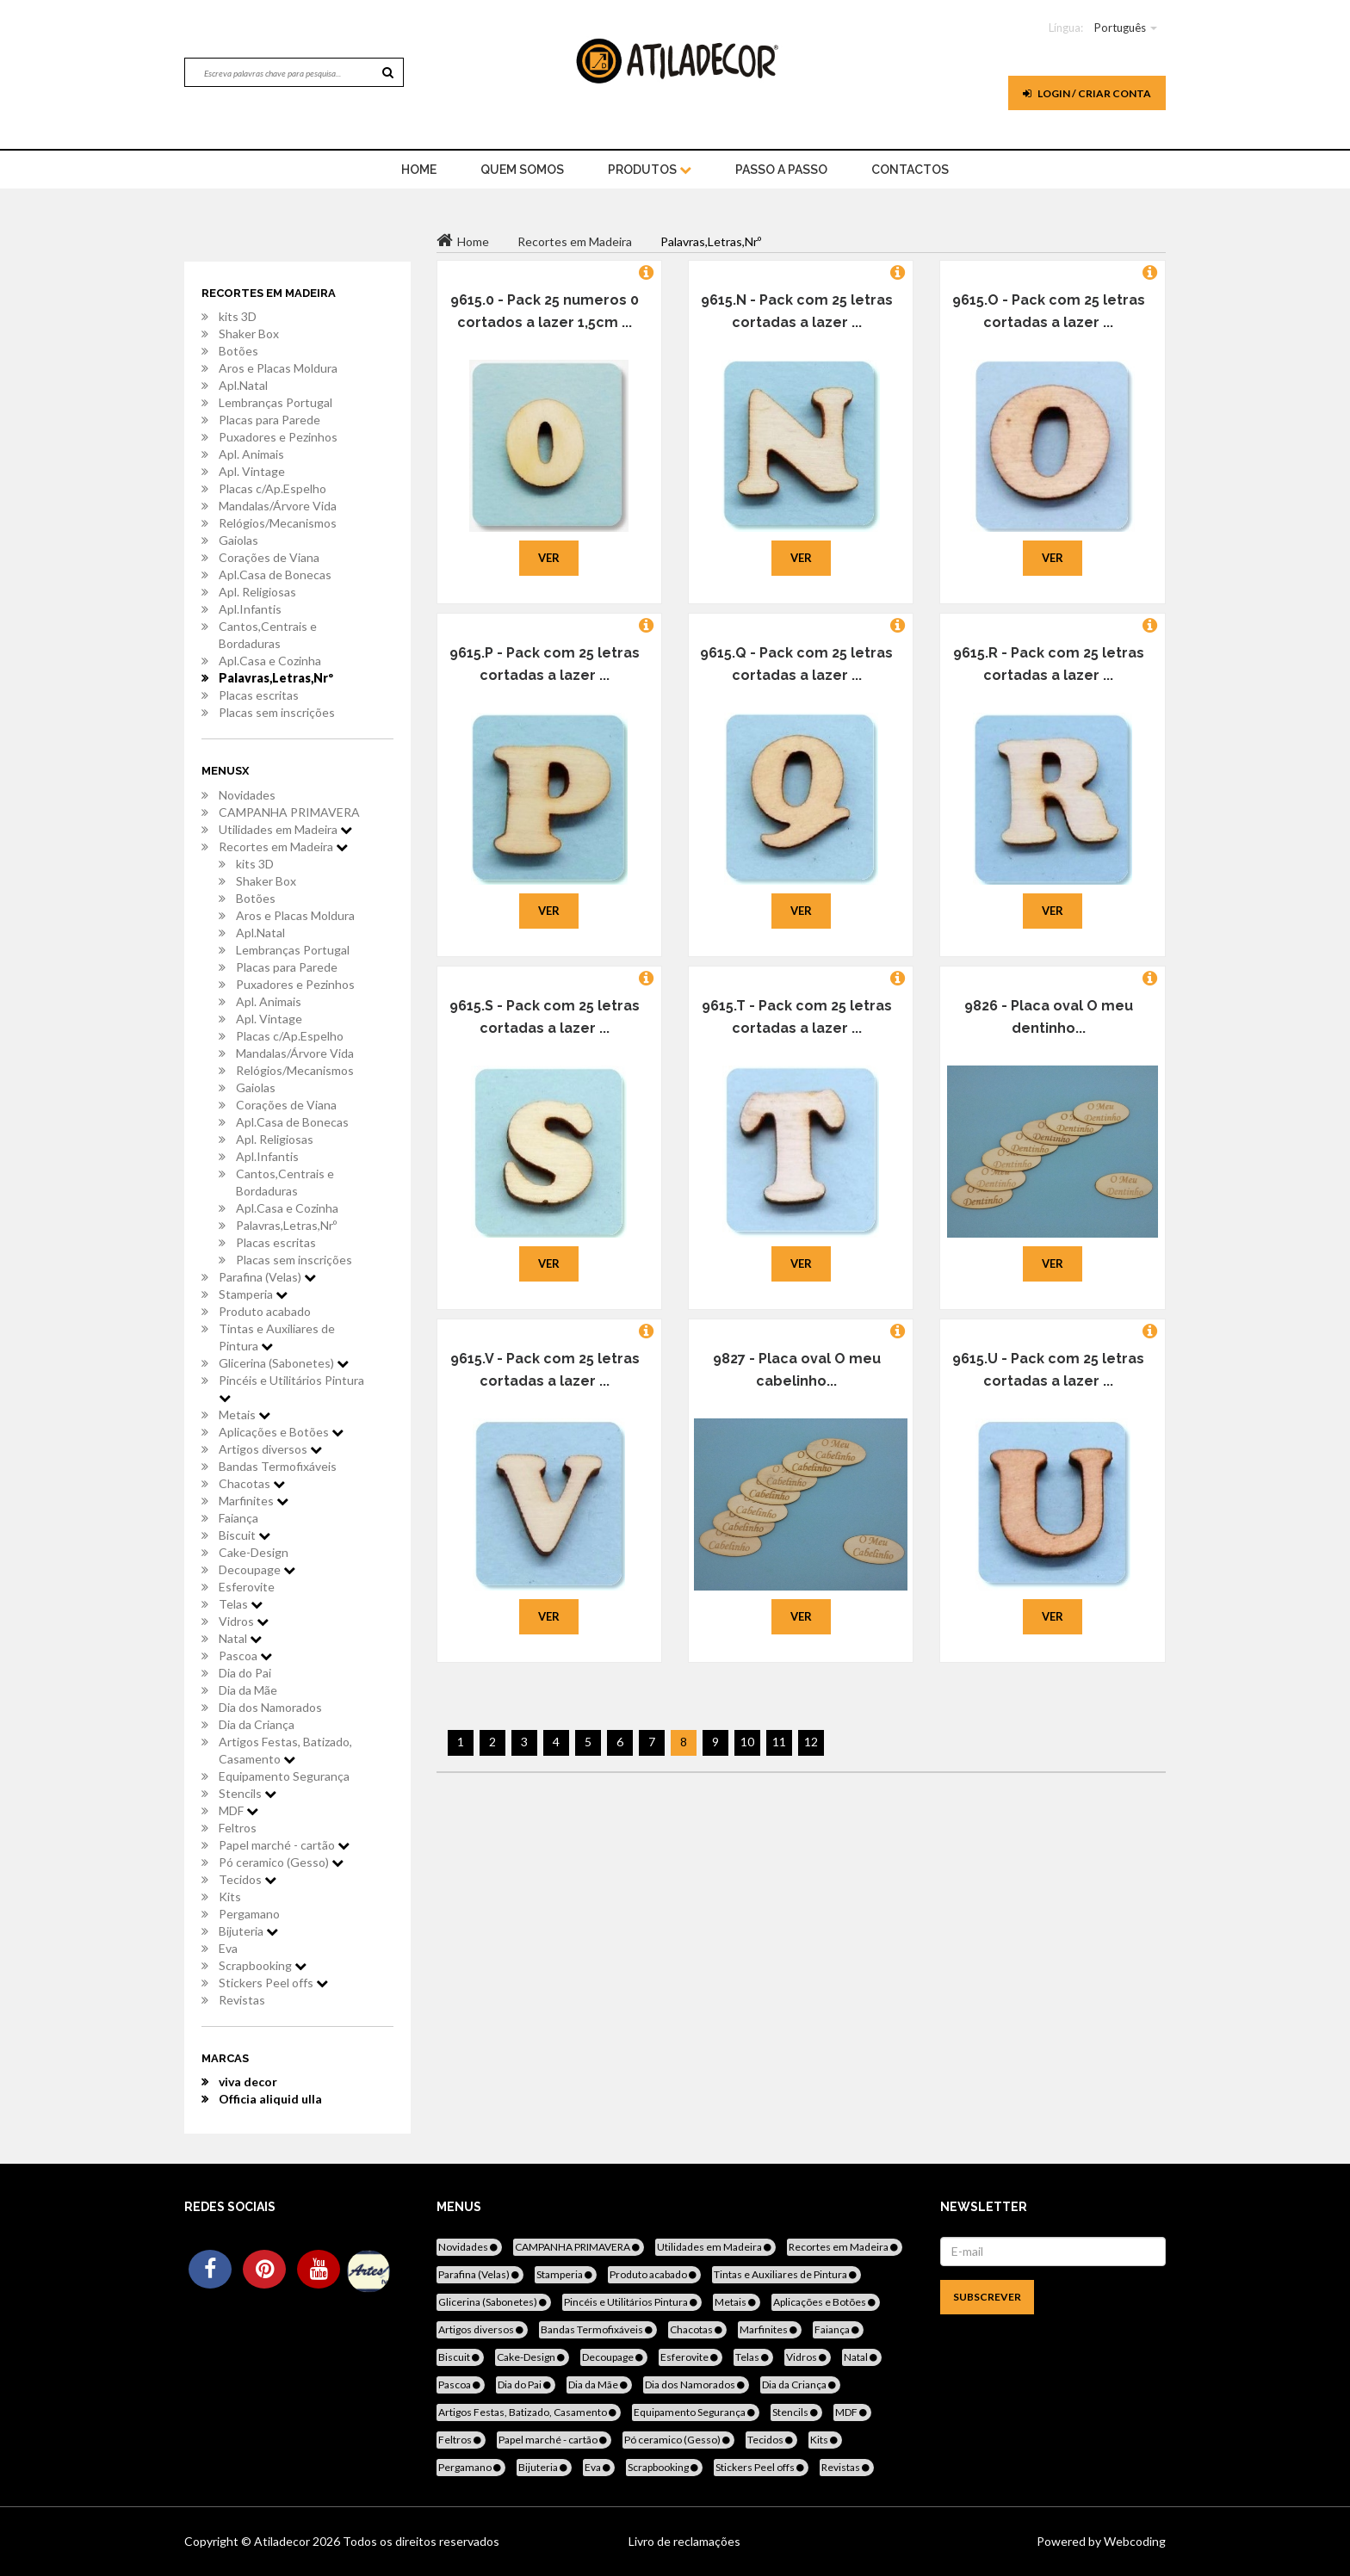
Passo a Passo (781, 169)
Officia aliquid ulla (270, 2098)
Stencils (247, 1793)
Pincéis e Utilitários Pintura (291, 1388)
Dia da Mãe (248, 1690)
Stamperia (253, 1294)
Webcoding (1133, 2541)
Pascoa (245, 1655)
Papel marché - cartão (284, 1845)
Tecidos (247, 1879)
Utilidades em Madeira (285, 829)
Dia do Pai (245, 1672)
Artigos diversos (270, 1449)
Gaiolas (238, 540)
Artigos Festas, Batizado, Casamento (285, 1750)
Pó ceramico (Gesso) (281, 1862)
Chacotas (252, 1483)
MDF (238, 1810)
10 (747, 1741)
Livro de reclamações (684, 2541)
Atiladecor (283, 2541)
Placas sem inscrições (277, 712)
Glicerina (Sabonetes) (284, 1363)
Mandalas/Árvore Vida (278, 505)
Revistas (242, 1999)
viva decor (248, 2081)
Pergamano (249, 1913)
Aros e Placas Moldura (278, 368)
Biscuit (244, 1535)
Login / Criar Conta (1087, 93)
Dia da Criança (256, 1724)
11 (779, 1741)
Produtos (649, 169)
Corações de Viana (269, 557)
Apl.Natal (243, 385)
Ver (549, 558)
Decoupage (257, 1569)
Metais (244, 1414)
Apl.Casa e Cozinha (270, 660)
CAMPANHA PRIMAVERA (289, 812)
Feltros (238, 1827)
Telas (241, 1604)
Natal (240, 1638)
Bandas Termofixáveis (278, 1466)
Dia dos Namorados (270, 1707)
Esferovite (247, 1586)
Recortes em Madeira (283, 846)
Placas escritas (259, 695)
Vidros (244, 1621)
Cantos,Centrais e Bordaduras (268, 635)
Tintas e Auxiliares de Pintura (277, 1337)
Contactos (910, 169)
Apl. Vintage (252, 471)
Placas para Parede (269, 419)
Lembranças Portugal (275, 402)
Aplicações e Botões (281, 1431)
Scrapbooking (263, 1965)
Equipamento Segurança (284, 1776)
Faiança (238, 1517)
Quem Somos (522, 169)
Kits (230, 1896)
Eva (228, 1948)
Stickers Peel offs (273, 1982)
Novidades (247, 795)
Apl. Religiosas (257, 591)
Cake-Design (253, 1552)
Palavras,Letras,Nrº (276, 677)
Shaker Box (249, 333)
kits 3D (238, 316)
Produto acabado (265, 1311)
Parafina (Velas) (267, 1276)
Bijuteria (248, 1931)
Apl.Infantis (250, 609)
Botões (238, 350)
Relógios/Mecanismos (278, 523)
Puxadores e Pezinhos (278, 436)
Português (1120, 27)
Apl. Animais (251, 454)
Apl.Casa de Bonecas (275, 574)
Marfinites (253, 1500)
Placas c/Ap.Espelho (272, 488)
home (419, 169)
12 (811, 1741)
